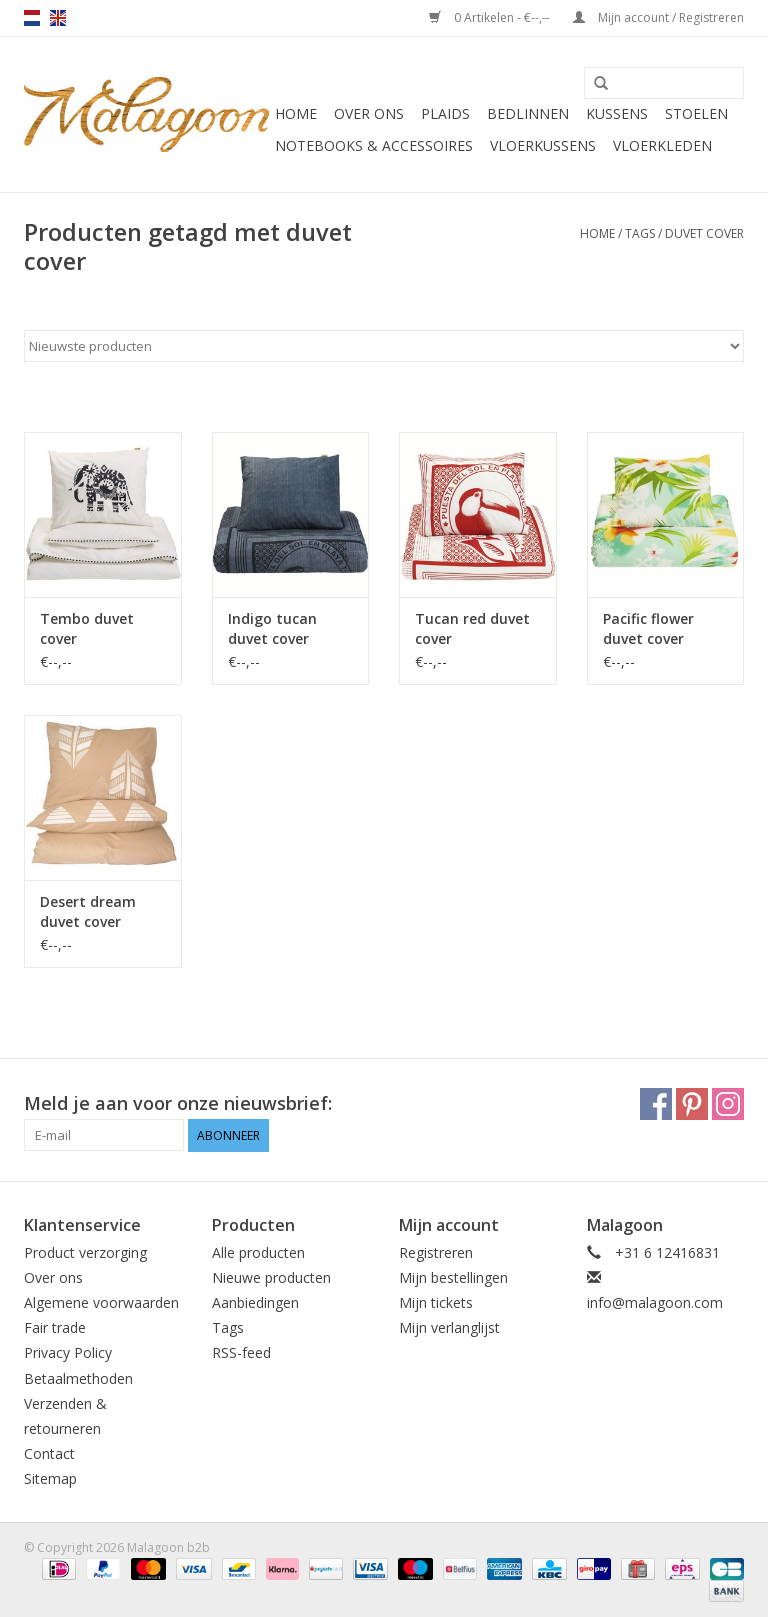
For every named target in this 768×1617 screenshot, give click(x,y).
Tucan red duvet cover (472, 628)
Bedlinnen (528, 113)
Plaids (445, 113)
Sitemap (50, 1478)
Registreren (436, 1252)
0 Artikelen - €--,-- (491, 17)
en (58, 18)
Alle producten (258, 1252)
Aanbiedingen (255, 1302)
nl (32, 18)
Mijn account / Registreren (658, 17)
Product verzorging (85, 1252)
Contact (49, 1453)
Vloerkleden (662, 145)
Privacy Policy (68, 1352)
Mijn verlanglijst (449, 1327)
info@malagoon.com (655, 1302)
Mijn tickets (436, 1302)
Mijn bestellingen (453, 1277)
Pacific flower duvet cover (648, 628)
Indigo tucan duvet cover (272, 628)
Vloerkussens (543, 145)
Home (296, 113)
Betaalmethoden (78, 1378)
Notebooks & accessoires (374, 145)
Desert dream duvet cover (88, 911)
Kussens (617, 113)
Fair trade (55, 1327)
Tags (640, 233)
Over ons (369, 113)
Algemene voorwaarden (101, 1302)
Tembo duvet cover (87, 628)
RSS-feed (241, 1352)
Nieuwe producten (271, 1277)
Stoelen (696, 113)
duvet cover (704, 233)
